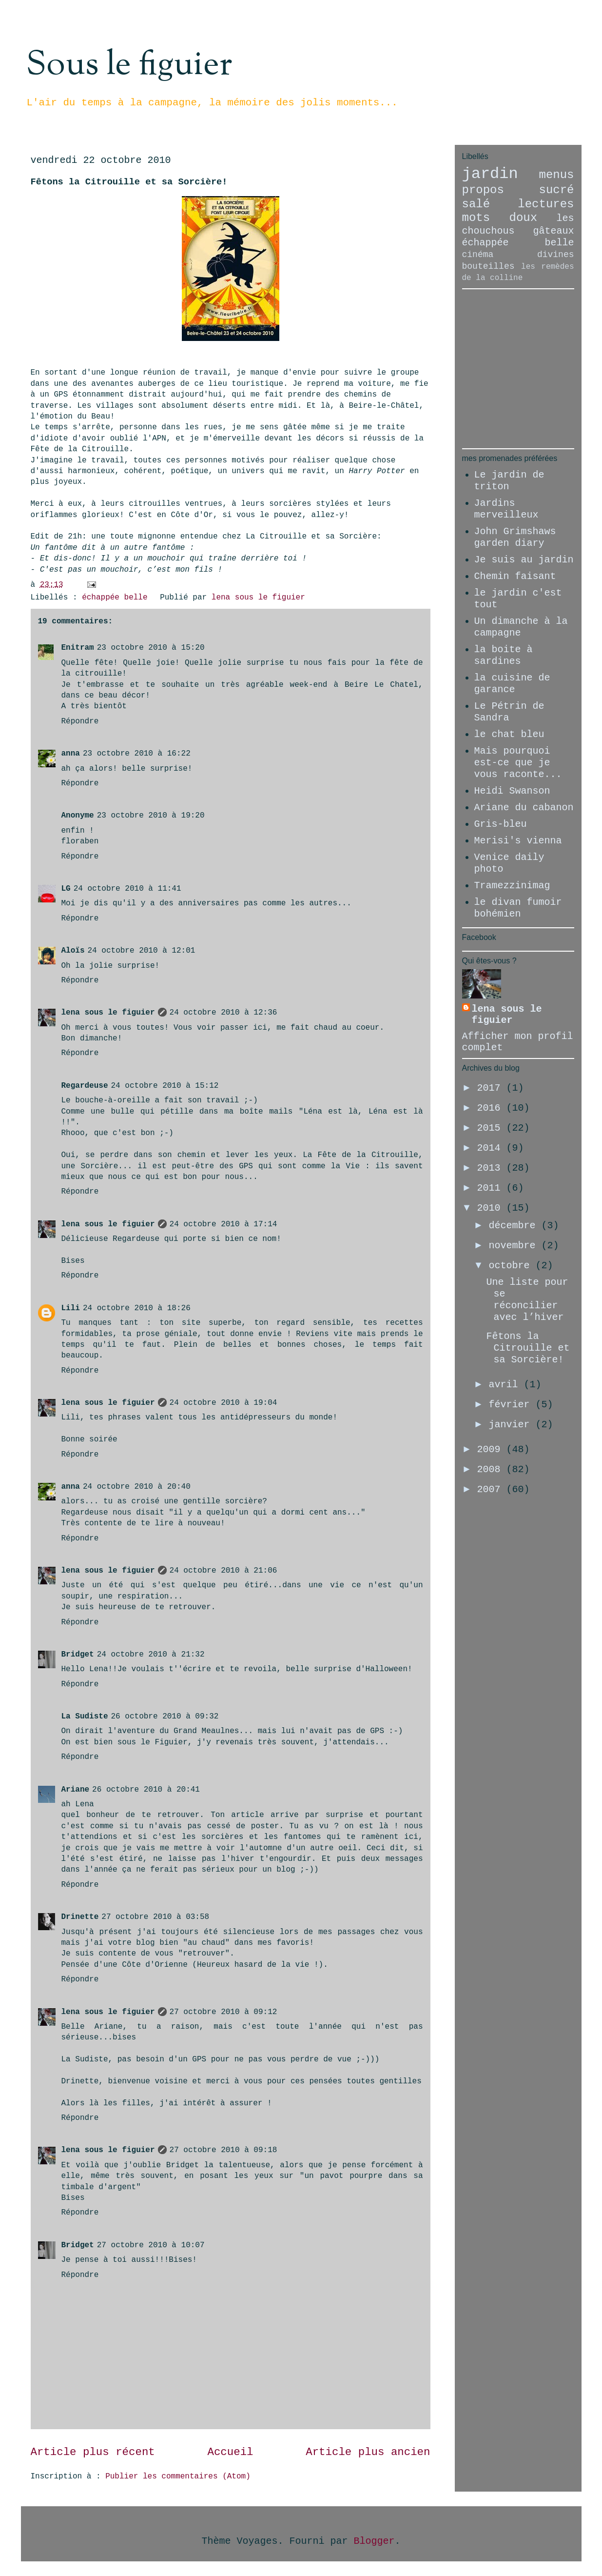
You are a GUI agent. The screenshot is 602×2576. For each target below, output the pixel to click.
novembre (514, 1245)
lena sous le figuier (108, 1012)
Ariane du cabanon (524, 807)
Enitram (77, 647)
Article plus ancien (368, 2452)
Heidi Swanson (512, 791)
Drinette (80, 1917)
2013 (491, 1168)
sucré (556, 190)
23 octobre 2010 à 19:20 (151, 815)
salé (476, 204)
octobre (511, 1265)
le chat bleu (509, 734)
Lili (70, 1308)
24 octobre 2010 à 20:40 (137, 1486)
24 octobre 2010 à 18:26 (137, 1308)
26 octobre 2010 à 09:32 (165, 1716)
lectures (546, 204)
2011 (491, 1188)
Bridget (77, 1654)
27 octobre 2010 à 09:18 (223, 2150)
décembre (514, 1225)
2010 (491, 1208)
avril (506, 1384)
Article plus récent (93, 2452)
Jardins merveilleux (506, 509)
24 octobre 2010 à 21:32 (151, 1654)
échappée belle (114, 597)
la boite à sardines (503, 655)
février (511, 1404)
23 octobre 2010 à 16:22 (137, 753)
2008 (491, 1469)
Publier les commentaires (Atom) (178, 2476)
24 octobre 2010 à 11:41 (127, 888)
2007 (491, 1489)
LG (66, 888)
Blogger (374, 2541)
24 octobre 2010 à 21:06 (223, 1570)
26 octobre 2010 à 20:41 (146, 1789)
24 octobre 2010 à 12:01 (141, 950)
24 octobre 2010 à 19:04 (223, 1402)
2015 (491, 1128)
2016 (491, 1108)
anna (70, 753)
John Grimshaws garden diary (515, 537)
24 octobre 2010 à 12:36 (223, 1012)
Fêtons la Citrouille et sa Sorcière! (528, 1348)
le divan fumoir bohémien (518, 908)
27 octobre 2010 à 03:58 (155, 1917)
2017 (491, 1088)
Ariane (75, 1789)
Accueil (230, 2452)
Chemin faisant (515, 576)
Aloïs (73, 950)
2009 (491, 1449)
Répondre (80, 721)
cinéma (478, 255)
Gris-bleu (500, 824)
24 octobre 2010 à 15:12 (165, 1085)
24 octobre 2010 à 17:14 (223, 1224)
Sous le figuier (129, 65)
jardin (490, 174)
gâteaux (553, 231)
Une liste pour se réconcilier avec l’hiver (527, 1300)
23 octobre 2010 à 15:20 (151, 647)
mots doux (500, 217)
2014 (491, 1148)
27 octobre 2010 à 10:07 (151, 2245)
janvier (511, 1424)
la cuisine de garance (512, 683)
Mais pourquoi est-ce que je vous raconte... (518, 762)
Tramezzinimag (512, 885)
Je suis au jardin (524, 559)
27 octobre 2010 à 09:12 (223, 2012)
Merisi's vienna (518, 840)
